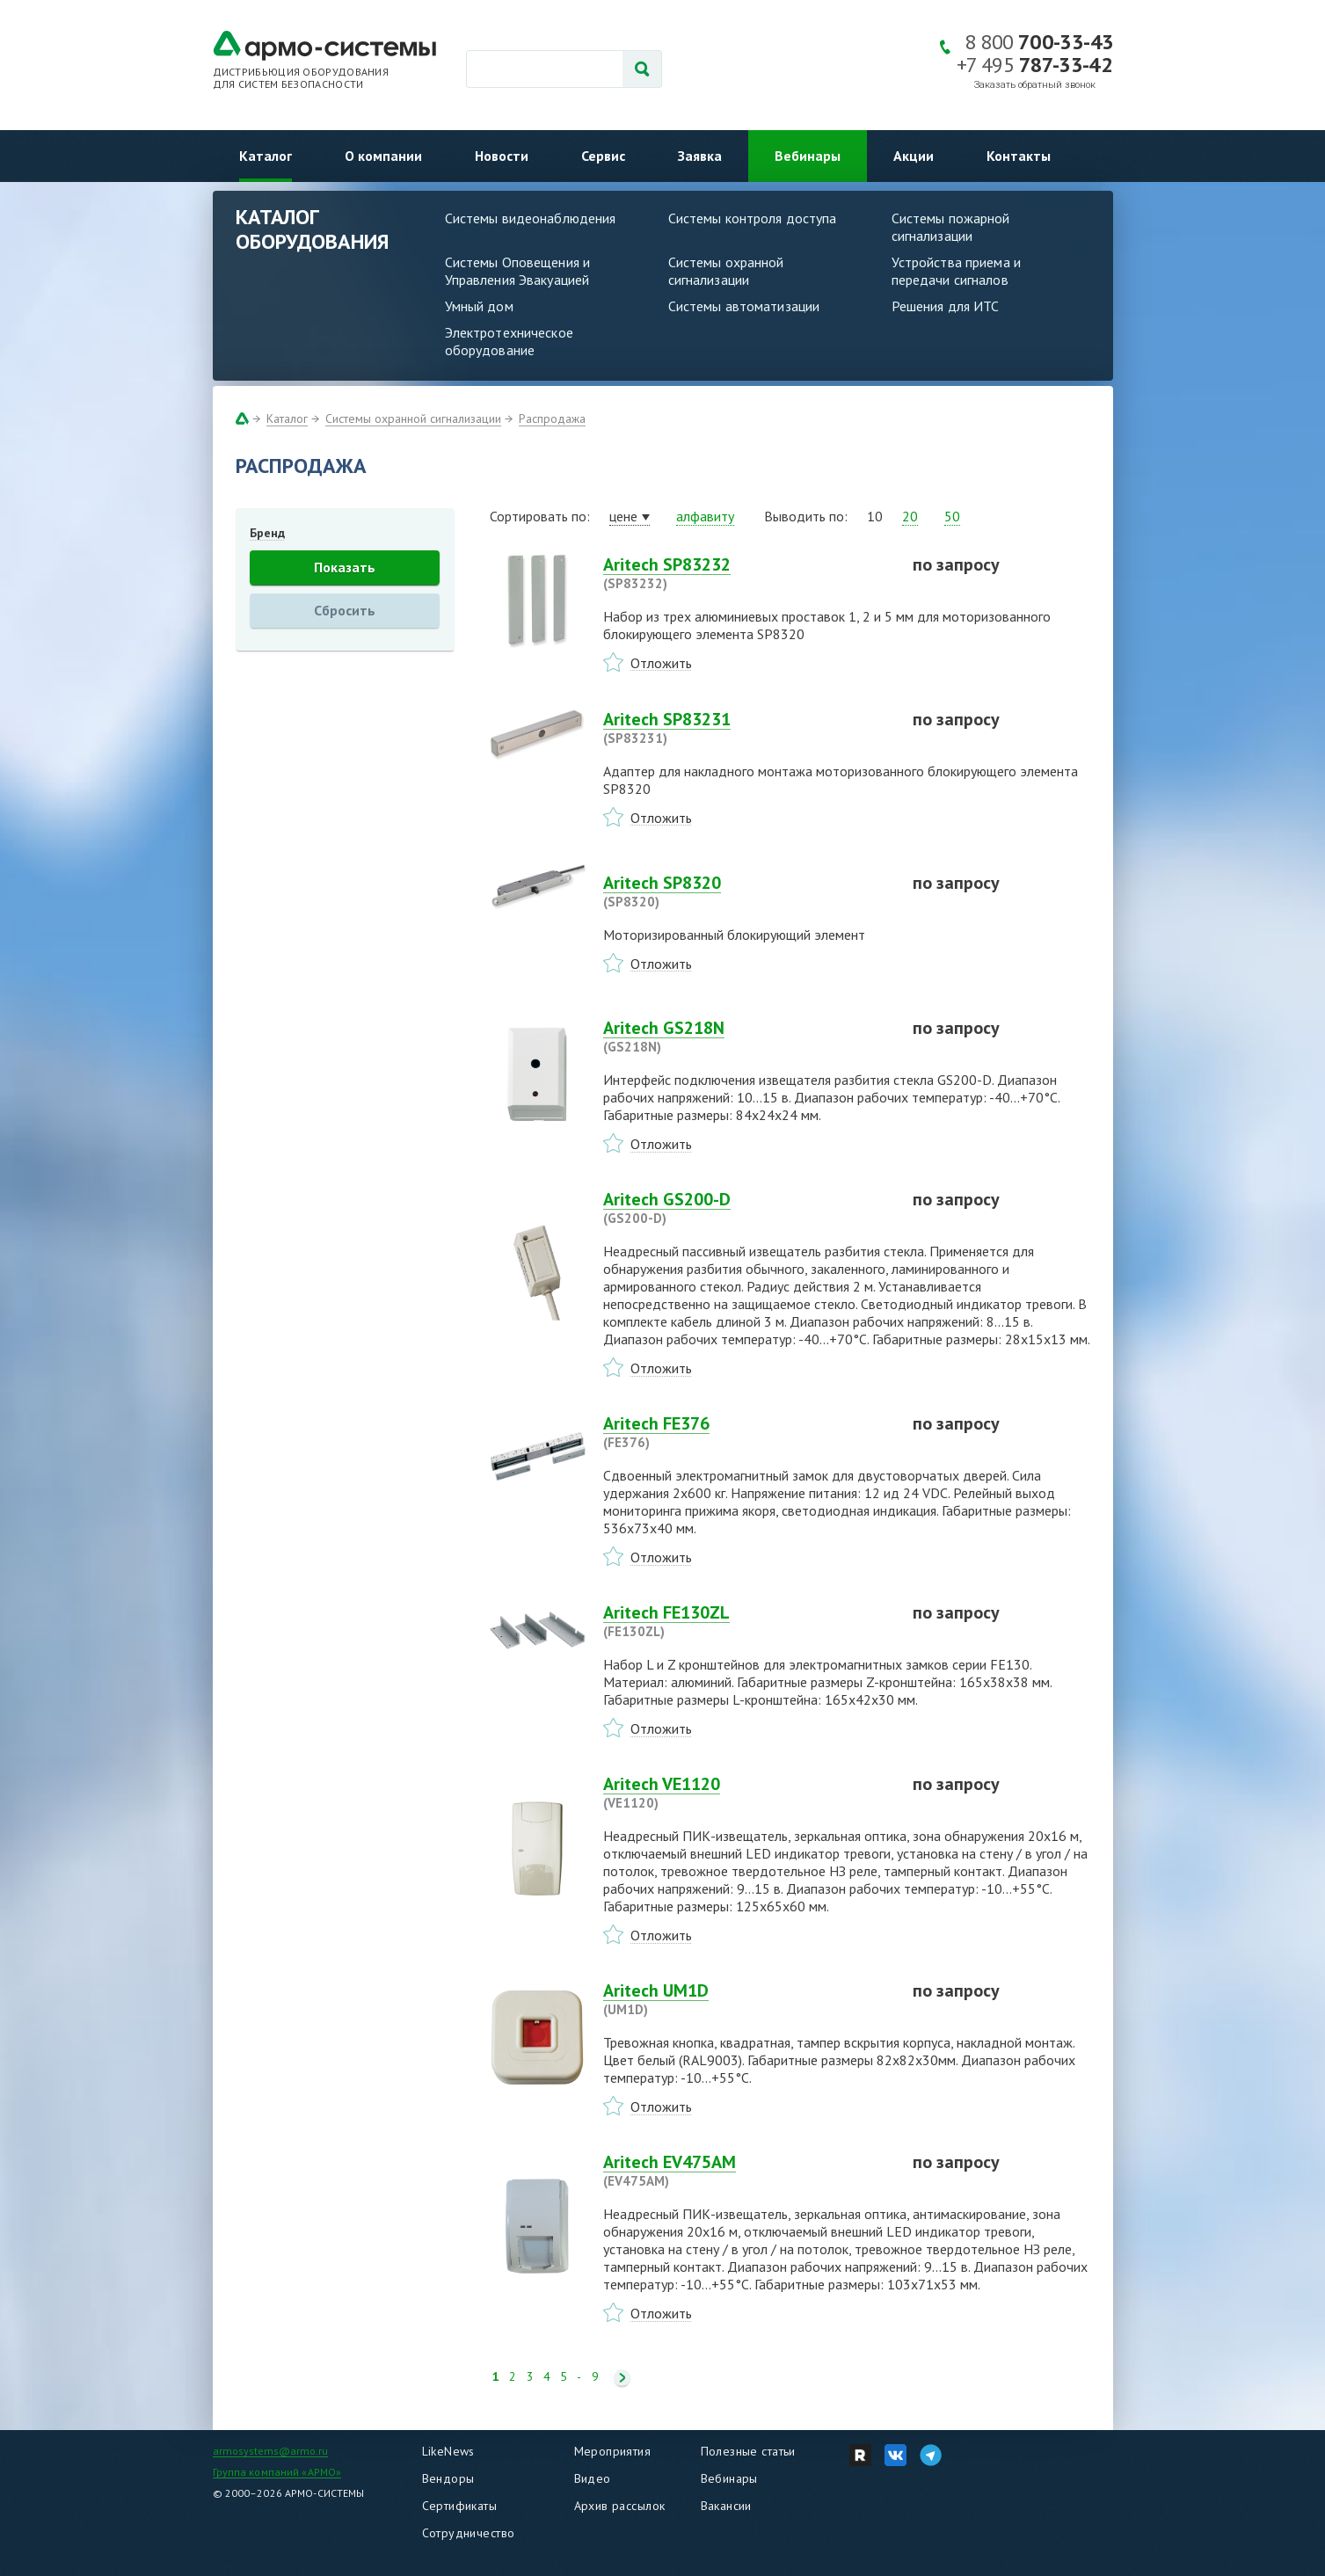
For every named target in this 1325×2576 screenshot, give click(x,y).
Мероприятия (613, 2451)
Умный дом (479, 306)
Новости (501, 155)
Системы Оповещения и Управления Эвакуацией (518, 270)
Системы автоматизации (744, 306)
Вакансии (726, 2506)
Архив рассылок (620, 2506)
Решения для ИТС (946, 306)
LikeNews (448, 2451)
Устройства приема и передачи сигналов (956, 270)
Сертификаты (460, 2506)
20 (910, 516)
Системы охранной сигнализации (726, 270)
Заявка (700, 155)
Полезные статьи (748, 2451)
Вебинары (808, 155)
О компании (383, 155)
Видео (592, 2478)
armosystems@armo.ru (270, 2450)
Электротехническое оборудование (509, 341)
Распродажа (552, 418)
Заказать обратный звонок (1035, 85)
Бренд (267, 533)
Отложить (661, 663)
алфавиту (705, 516)
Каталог (265, 155)
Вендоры (448, 2478)
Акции (913, 155)
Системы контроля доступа (752, 218)
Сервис (603, 155)
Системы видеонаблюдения (530, 218)
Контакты (1018, 155)
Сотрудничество (468, 2533)
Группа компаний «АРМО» (277, 2471)
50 (952, 516)
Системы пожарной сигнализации (951, 226)
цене (623, 516)
